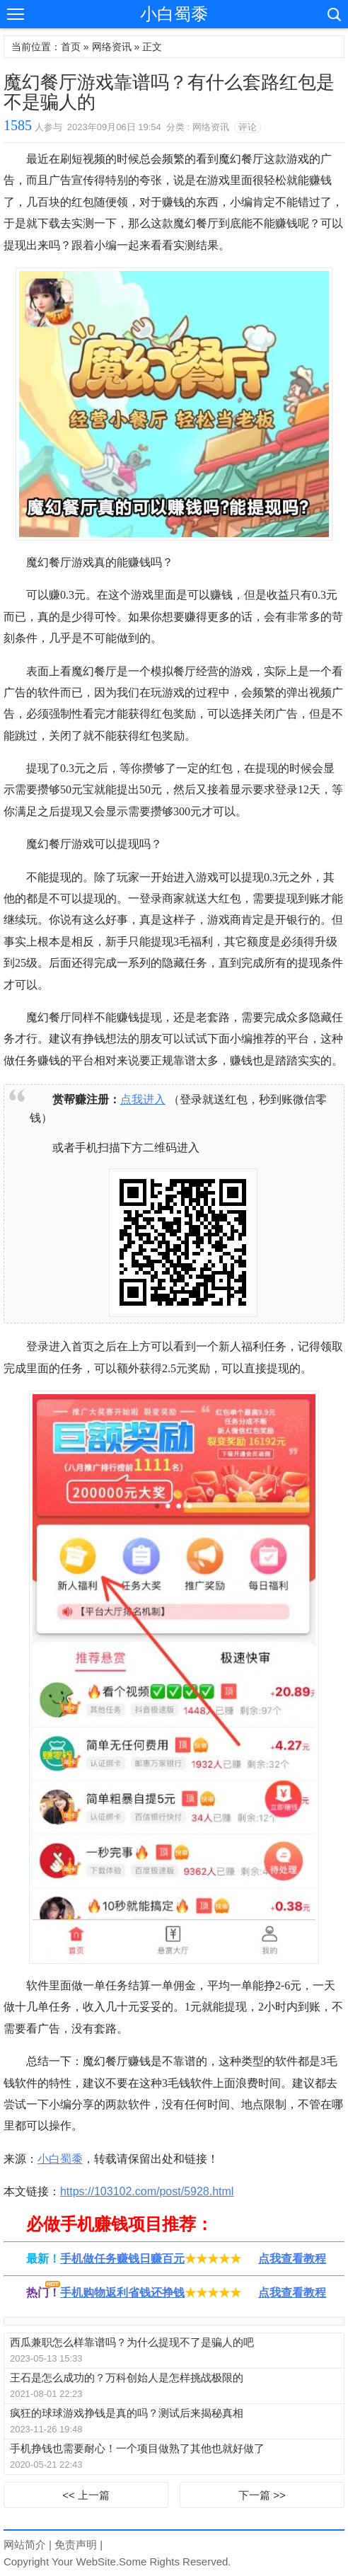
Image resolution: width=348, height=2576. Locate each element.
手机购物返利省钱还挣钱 (122, 2293)
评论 (247, 127)
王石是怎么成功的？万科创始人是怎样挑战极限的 (126, 2377)
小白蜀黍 (174, 13)
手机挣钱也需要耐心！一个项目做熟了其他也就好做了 (137, 2448)
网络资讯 (112, 46)
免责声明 (75, 2544)
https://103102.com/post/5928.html (146, 2191)
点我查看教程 (292, 2259)
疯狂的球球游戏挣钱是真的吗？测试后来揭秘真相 (126, 2413)
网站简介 (25, 2544)
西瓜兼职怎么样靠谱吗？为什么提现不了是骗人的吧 (132, 2342)
